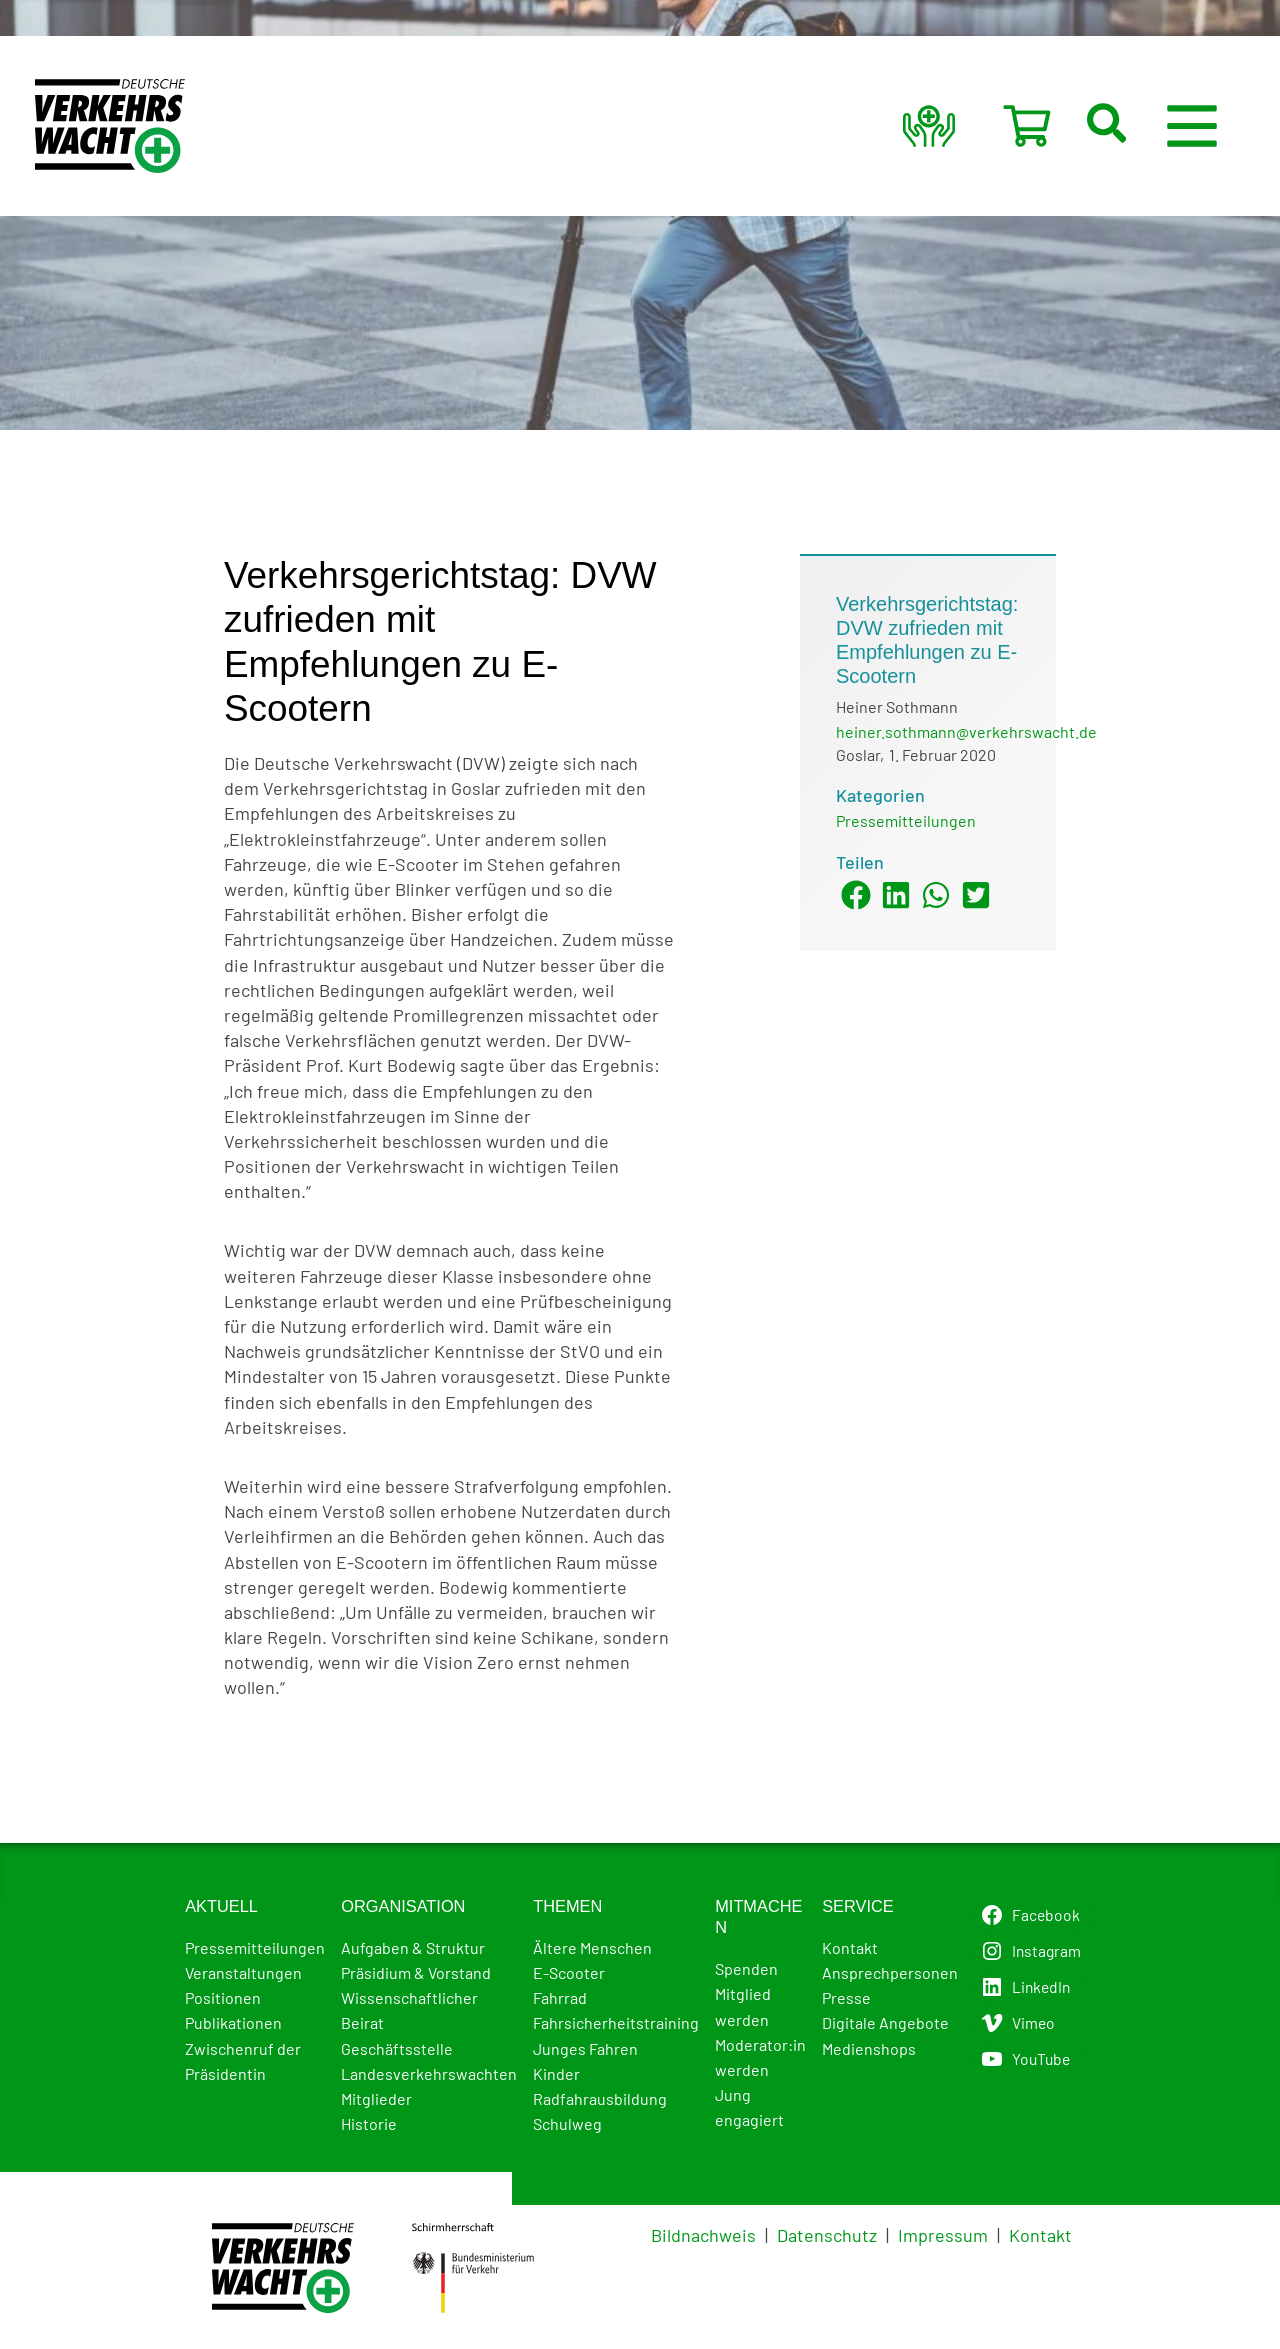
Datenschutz (827, 2235)
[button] (1134, 126)
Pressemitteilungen (906, 820)
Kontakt (1040, 2235)
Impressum (943, 2235)
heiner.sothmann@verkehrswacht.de (966, 731)
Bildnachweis (703, 2235)
